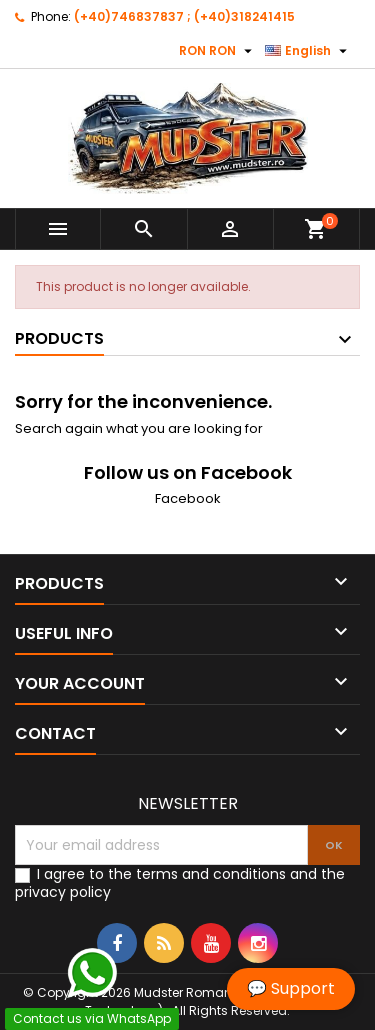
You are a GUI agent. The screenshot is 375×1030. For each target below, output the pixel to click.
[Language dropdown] (308, 51)
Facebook (188, 498)
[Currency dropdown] (218, 51)
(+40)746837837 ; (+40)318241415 (184, 16)
